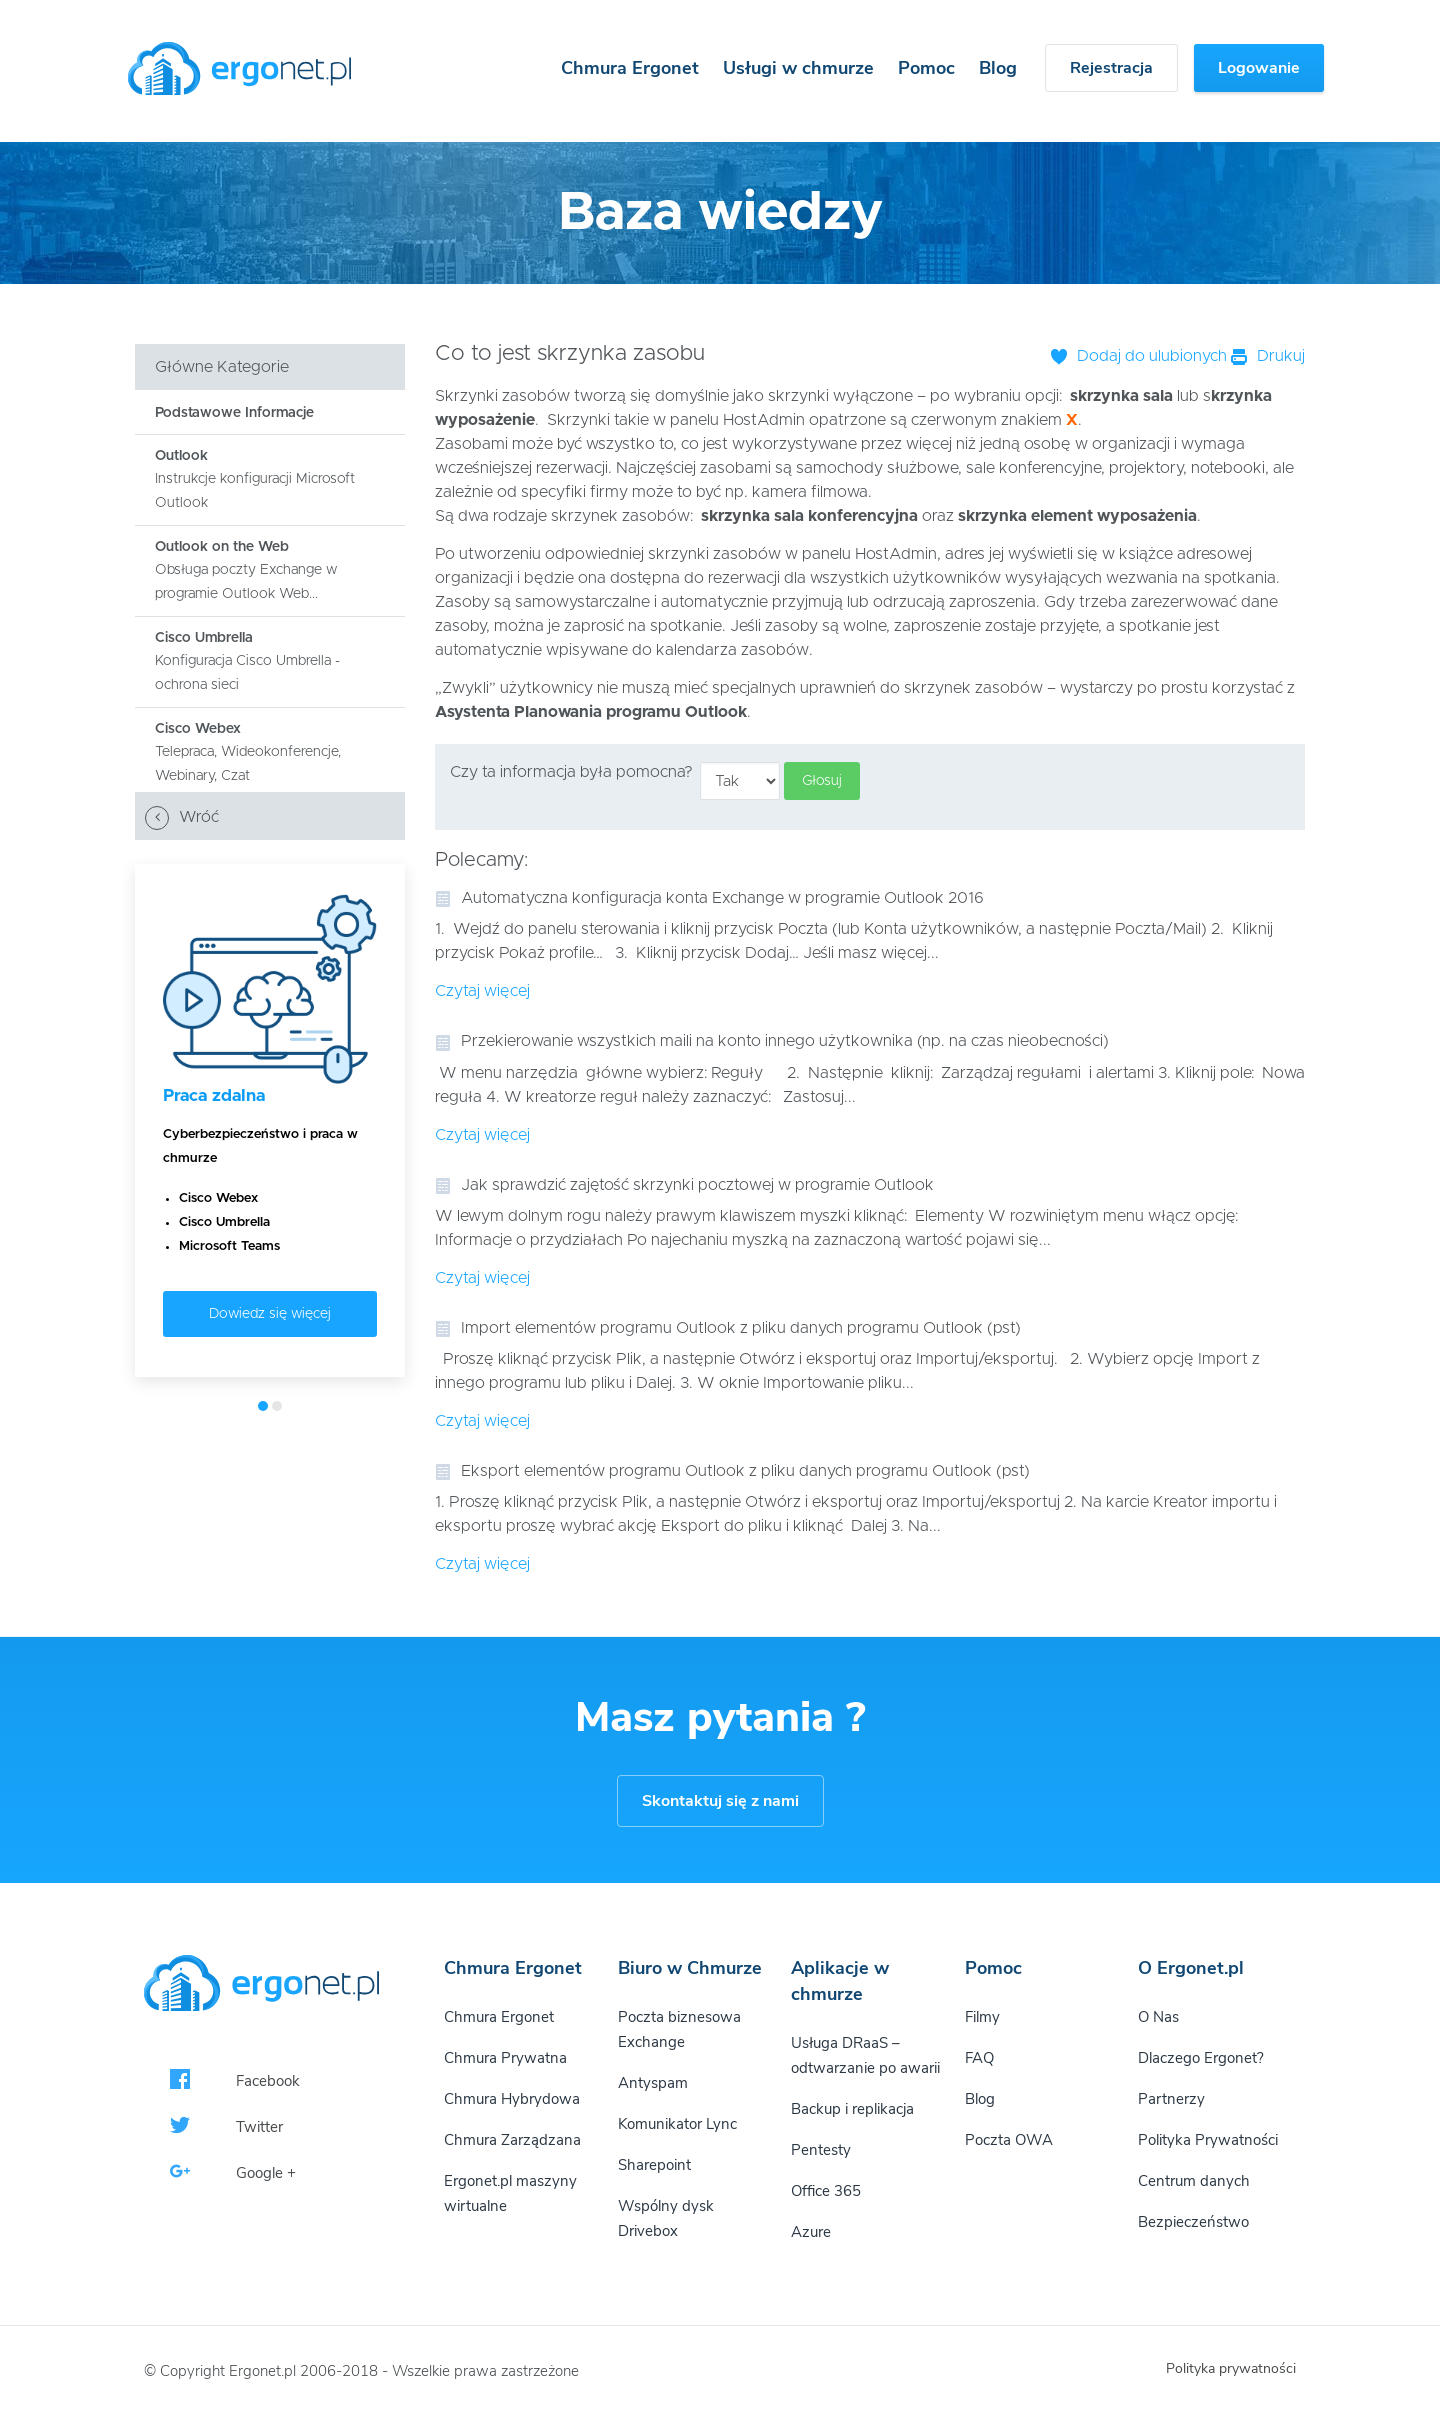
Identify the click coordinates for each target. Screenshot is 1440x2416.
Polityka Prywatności (1208, 2140)
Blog (998, 68)
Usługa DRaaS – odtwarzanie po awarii (865, 2055)
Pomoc (926, 68)
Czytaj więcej (482, 991)
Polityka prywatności (1231, 2368)
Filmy (982, 2017)
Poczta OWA (1009, 2140)
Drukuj (1268, 356)
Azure (811, 2232)
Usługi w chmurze (798, 68)
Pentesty (821, 2150)
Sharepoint (654, 2165)
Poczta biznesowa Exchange (679, 2029)
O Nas (1158, 2017)
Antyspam (653, 2083)
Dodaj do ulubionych (1139, 356)
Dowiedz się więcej (270, 1314)
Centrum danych (1194, 2181)
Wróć (182, 818)
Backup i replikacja (852, 2109)
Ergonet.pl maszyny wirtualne (510, 2193)
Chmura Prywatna (505, 2058)
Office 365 (826, 2191)
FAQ (979, 2058)
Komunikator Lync (677, 2124)
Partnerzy (1171, 2099)
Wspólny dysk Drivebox (666, 2218)
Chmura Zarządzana (512, 2140)
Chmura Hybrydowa (512, 2099)
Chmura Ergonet (630, 68)
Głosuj (822, 781)
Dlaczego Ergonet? (1201, 2058)
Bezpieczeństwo (1193, 2222)
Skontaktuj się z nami (720, 1801)
